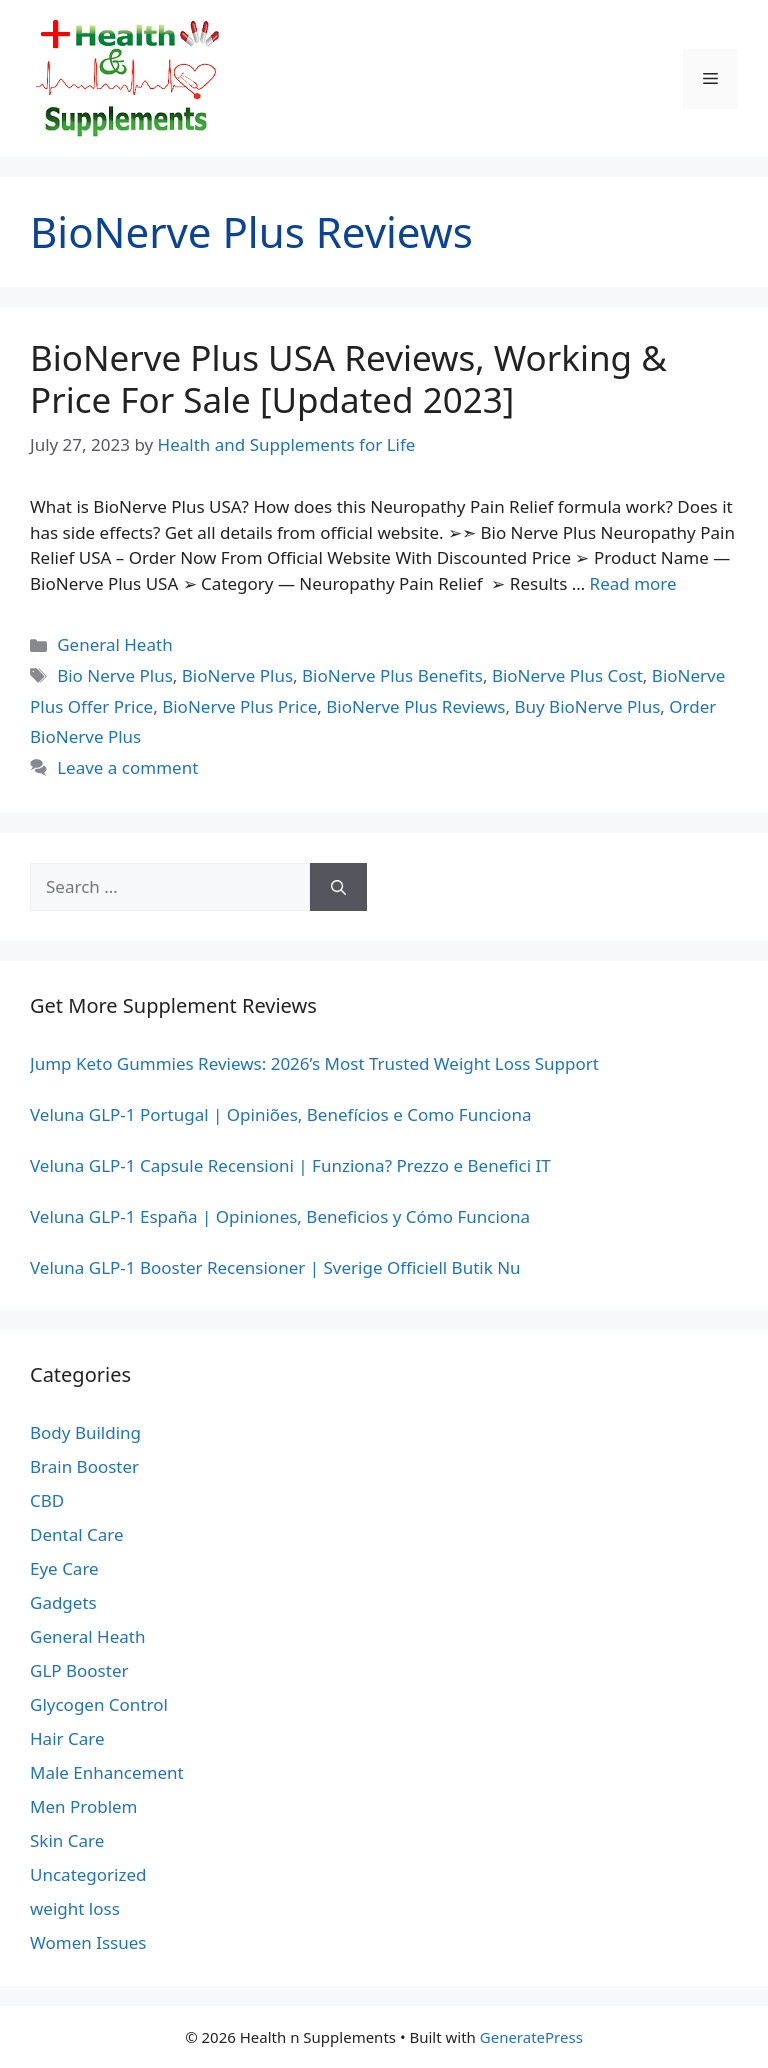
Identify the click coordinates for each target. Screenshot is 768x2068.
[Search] (338, 887)
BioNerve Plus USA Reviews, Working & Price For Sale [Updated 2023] (348, 378)
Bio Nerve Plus (115, 675)
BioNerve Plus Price (239, 706)
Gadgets (63, 1602)
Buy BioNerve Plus (587, 706)
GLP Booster (79, 1670)
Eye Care (64, 1568)
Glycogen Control (99, 1704)
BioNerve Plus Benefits (392, 675)
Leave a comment (127, 767)
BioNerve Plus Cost (567, 675)
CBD (47, 1500)
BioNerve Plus (237, 675)
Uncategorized (88, 1874)
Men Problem (84, 1806)
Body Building (85, 1432)
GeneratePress (531, 2037)
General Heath (114, 644)
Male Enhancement (107, 1772)
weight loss (75, 1908)
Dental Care (77, 1534)
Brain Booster (84, 1466)
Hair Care (67, 1738)
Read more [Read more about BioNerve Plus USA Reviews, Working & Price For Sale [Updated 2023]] (633, 583)
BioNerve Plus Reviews (415, 706)
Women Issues (88, 1942)
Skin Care (67, 1840)
